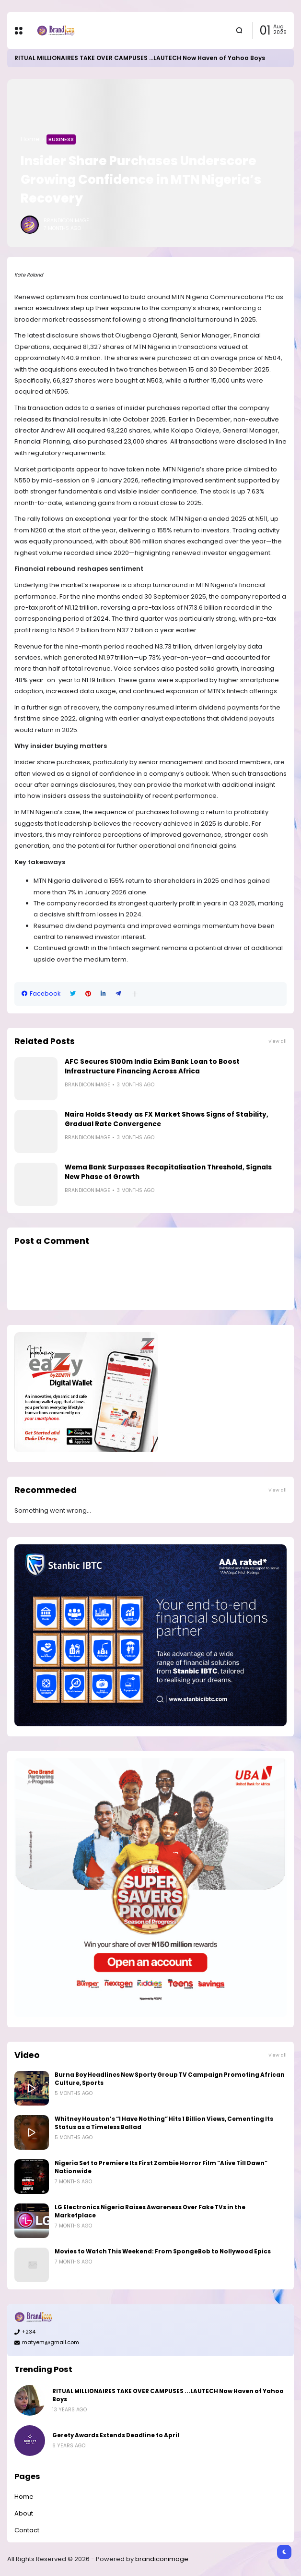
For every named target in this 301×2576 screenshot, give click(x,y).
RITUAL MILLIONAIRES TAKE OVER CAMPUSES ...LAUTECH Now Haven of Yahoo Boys (139, 58)
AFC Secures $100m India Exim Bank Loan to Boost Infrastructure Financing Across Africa (152, 1066)
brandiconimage (161, 2559)
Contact (26, 2530)
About (23, 2513)
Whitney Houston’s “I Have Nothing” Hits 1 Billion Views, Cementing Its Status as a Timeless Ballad (164, 2123)
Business (61, 139)
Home (30, 139)
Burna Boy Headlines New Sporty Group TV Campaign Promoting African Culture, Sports (170, 2079)
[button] (134, 994)
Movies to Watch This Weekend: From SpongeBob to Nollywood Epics (163, 2251)
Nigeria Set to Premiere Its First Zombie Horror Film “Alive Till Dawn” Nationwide (161, 2167)
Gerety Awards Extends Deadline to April (115, 2435)
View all (277, 1041)
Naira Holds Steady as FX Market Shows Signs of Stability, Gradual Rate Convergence (166, 1119)
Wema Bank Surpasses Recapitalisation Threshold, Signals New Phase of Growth (168, 1172)
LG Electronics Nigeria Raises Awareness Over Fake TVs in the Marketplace (150, 2211)
